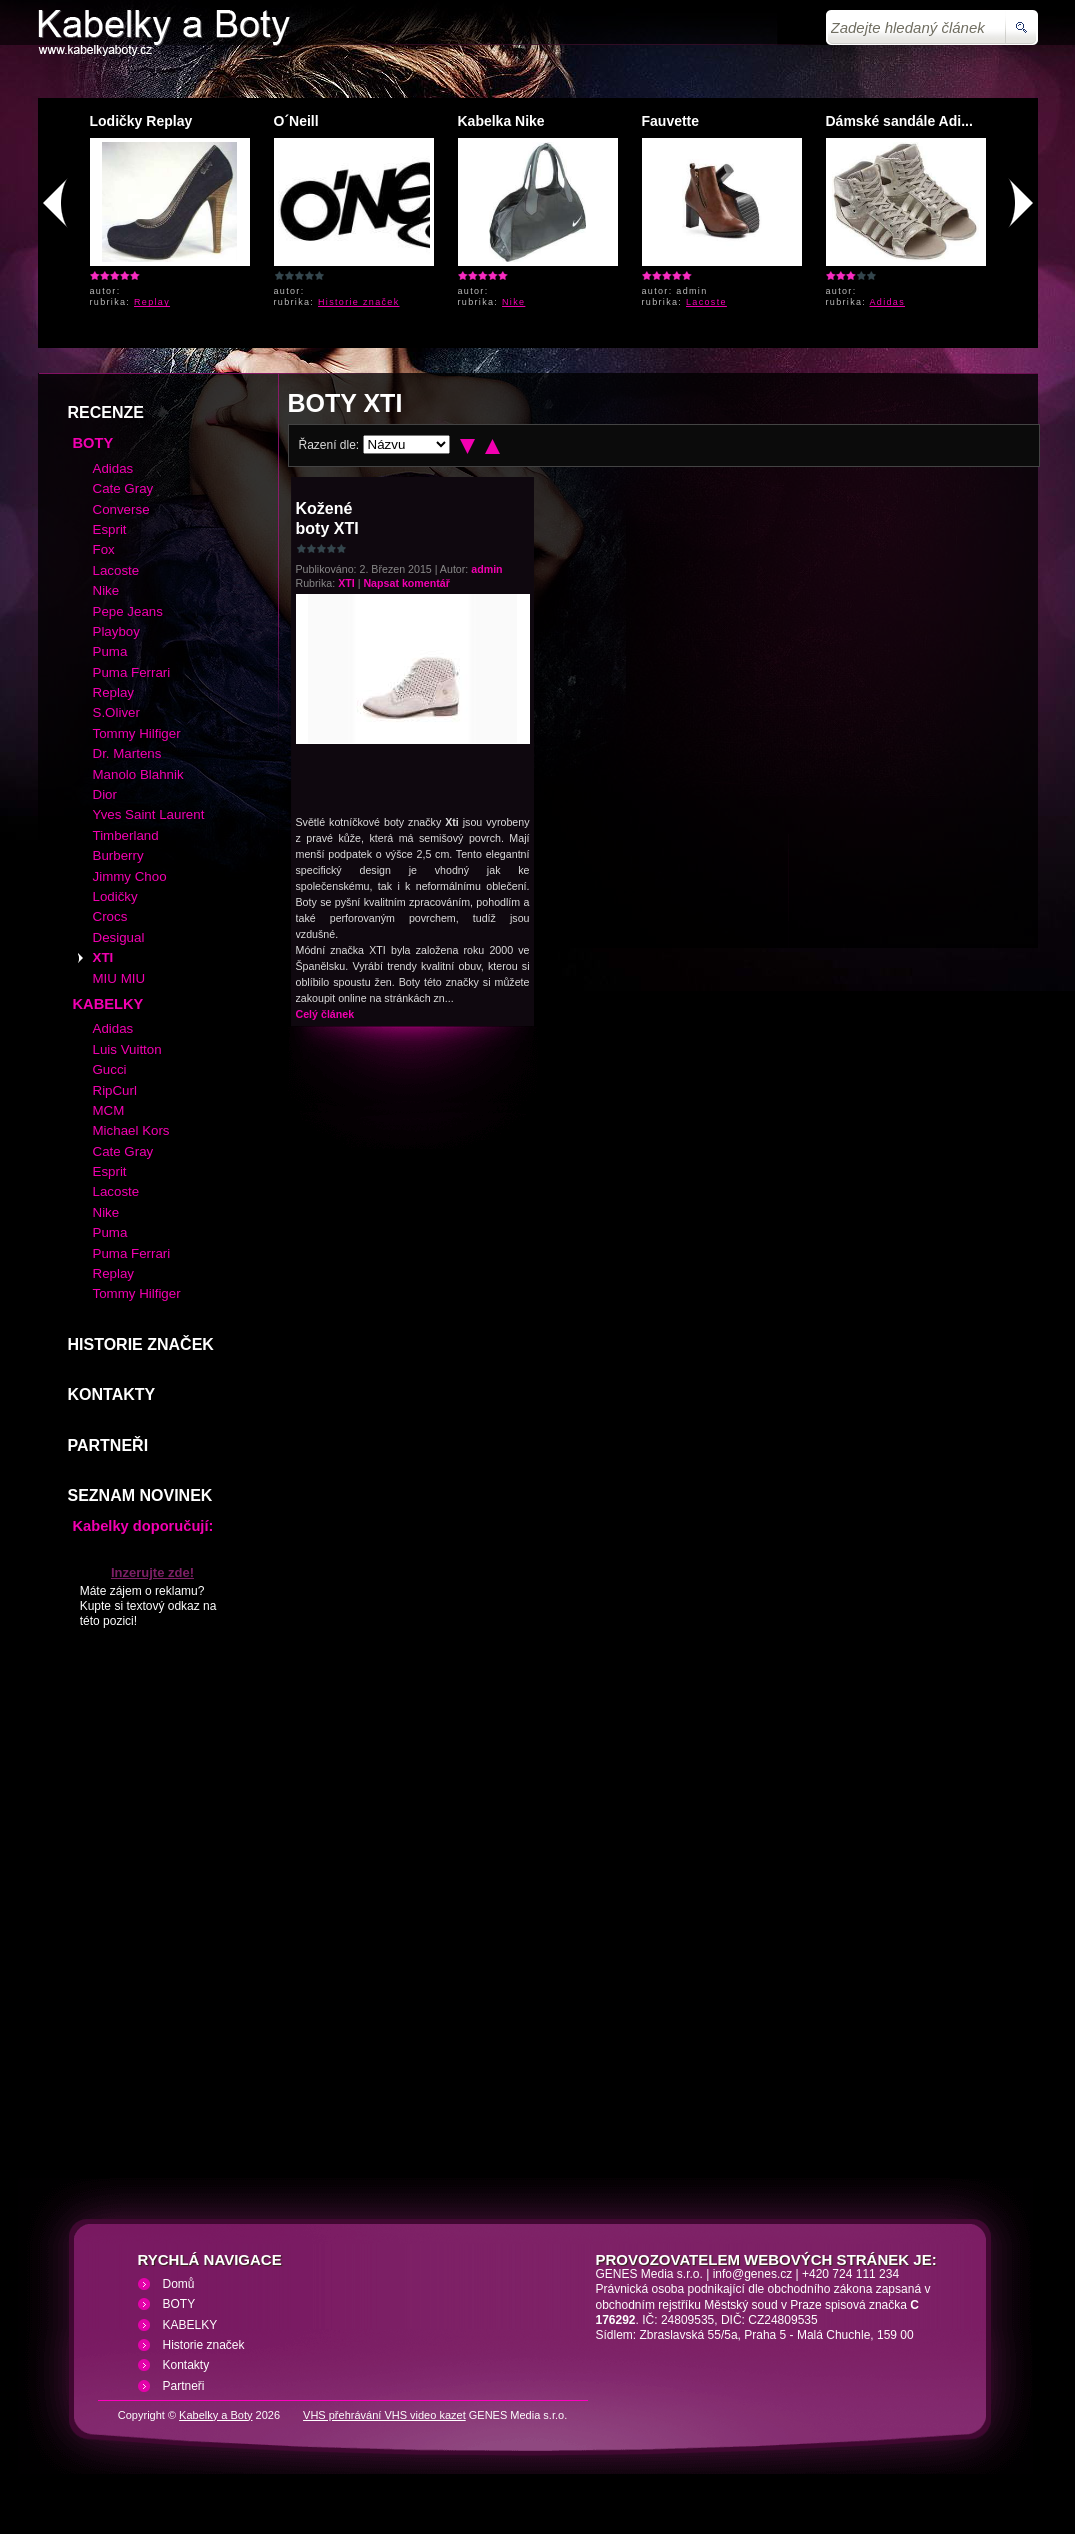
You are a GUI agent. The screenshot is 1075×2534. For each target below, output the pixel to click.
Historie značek (359, 302)
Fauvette (671, 121)
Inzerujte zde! (152, 1572)
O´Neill (296, 121)
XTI (346, 583)
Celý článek (325, 1014)
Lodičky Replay (141, 121)
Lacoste (706, 302)
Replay (152, 302)
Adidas (888, 302)
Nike (513, 302)
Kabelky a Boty (215, 2415)
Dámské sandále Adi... (899, 121)
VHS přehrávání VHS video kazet (384, 2415)
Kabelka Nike (501, 121)
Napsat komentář (406, 583)
